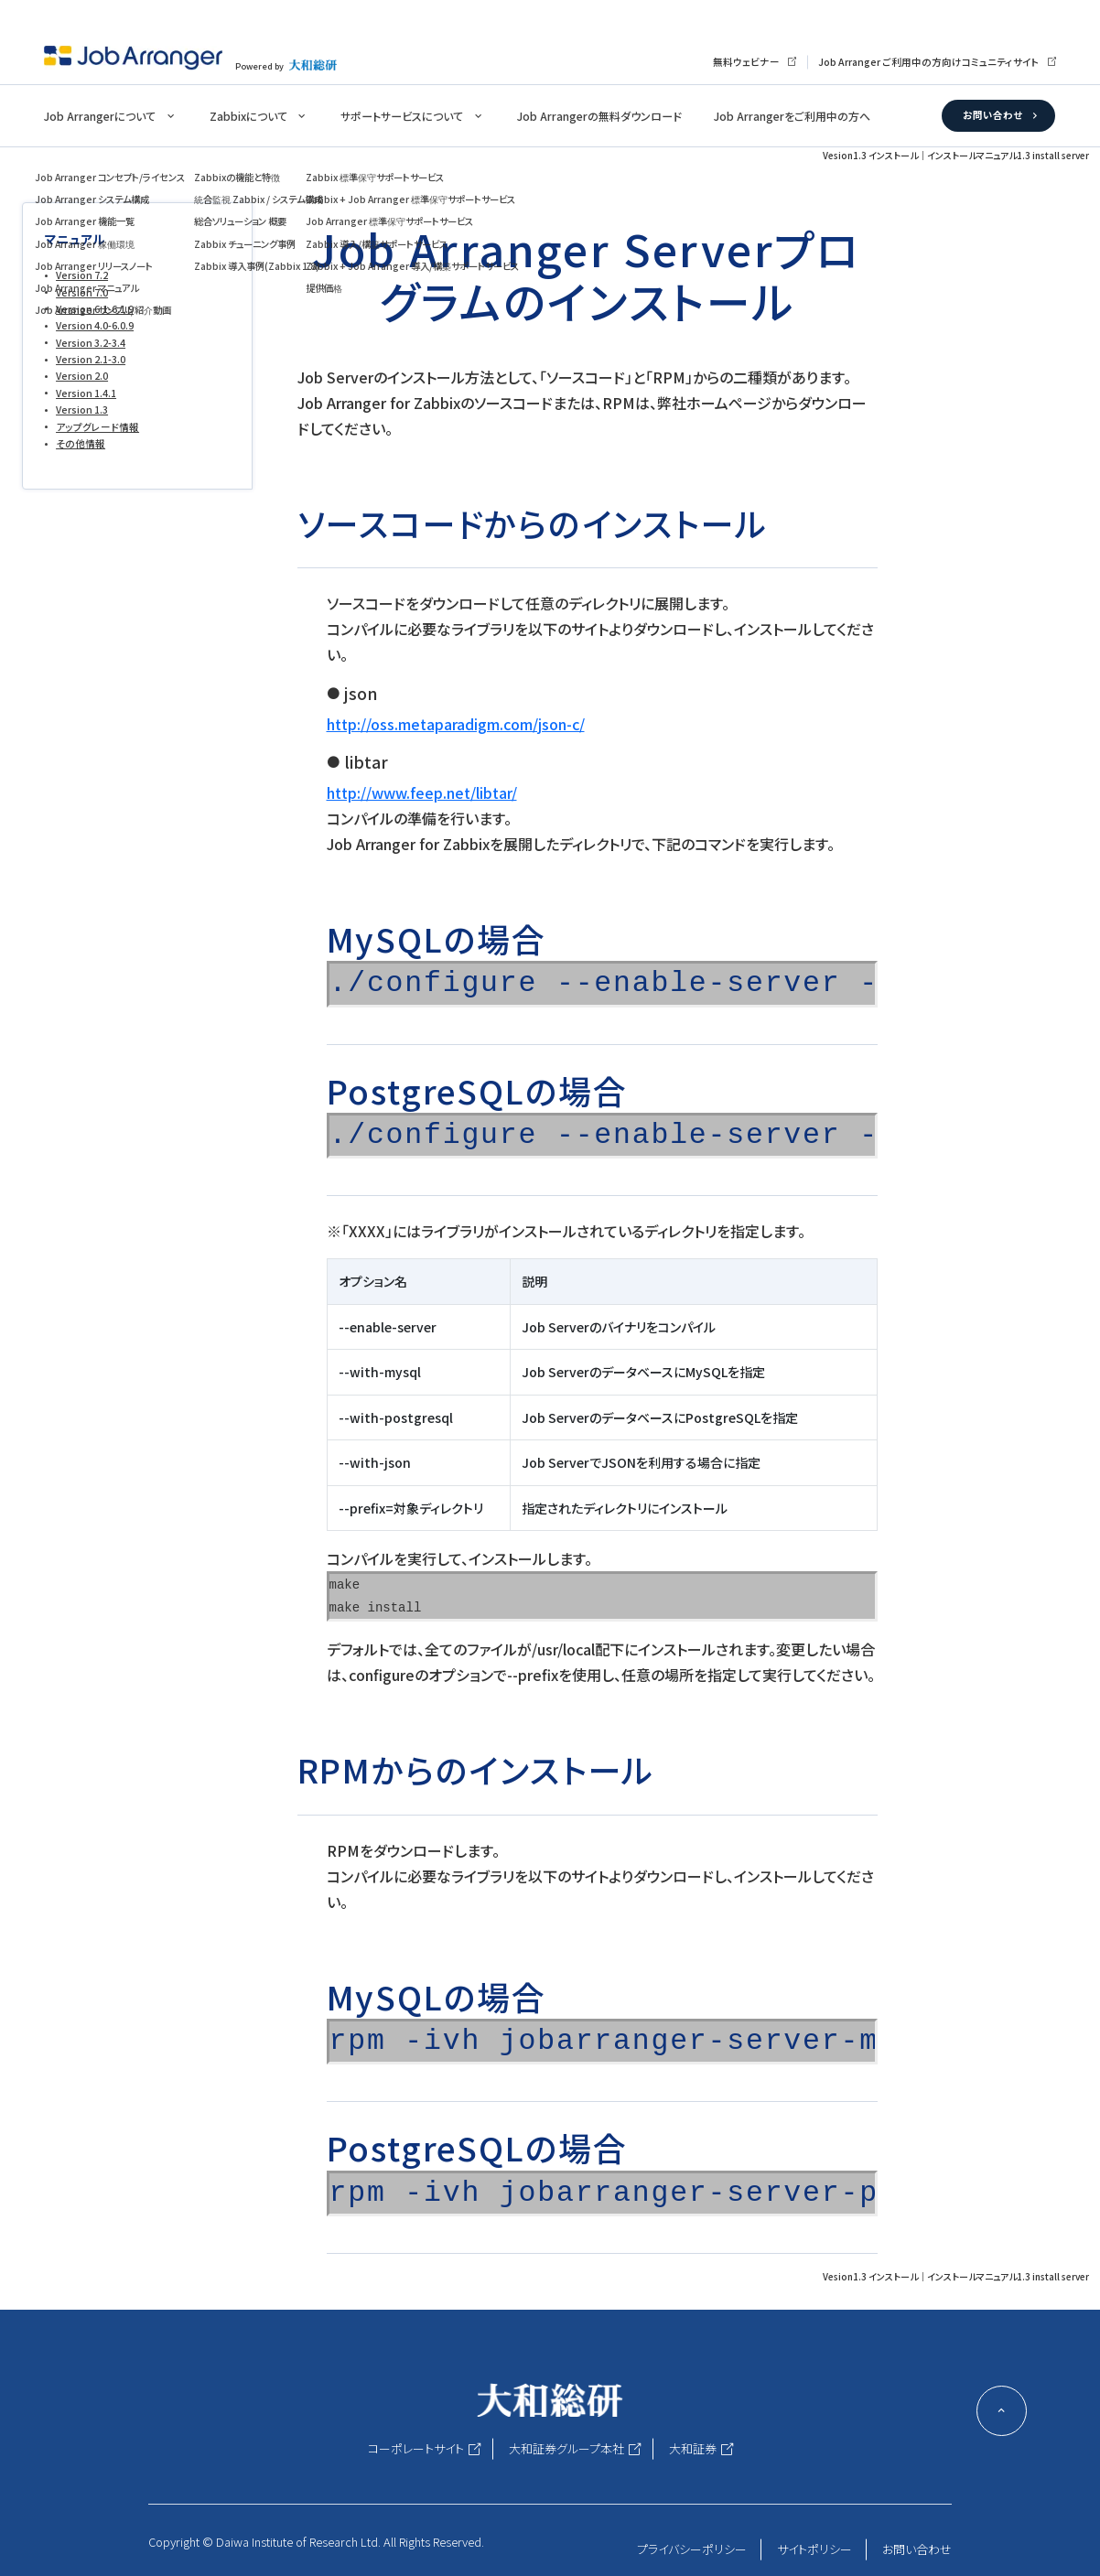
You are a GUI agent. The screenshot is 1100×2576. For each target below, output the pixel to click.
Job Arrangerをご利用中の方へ (792, 116)
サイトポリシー (814, 2549)
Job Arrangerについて (100, 116)
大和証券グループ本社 (566, 2448)
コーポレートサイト (416, 2448)
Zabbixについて (248, 116)
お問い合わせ (992, 115)
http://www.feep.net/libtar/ (422, 792)
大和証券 (693, 2448)
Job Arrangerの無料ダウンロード (599, 116)
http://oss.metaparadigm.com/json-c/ (456, 724)
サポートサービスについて (401, 116)
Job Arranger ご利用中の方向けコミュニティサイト (929, 62)
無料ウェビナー (746, 62)
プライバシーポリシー (692, 2549)
